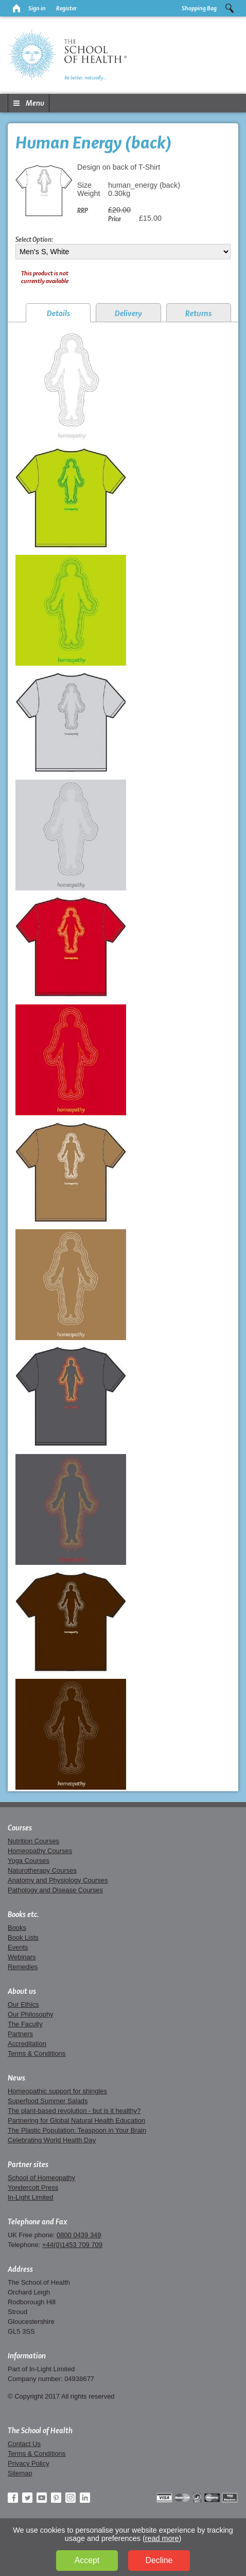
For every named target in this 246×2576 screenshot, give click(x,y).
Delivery (128, 313)
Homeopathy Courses (40, 1851)
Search (229, 8)
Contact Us (24, 2444)
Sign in (37, 8)
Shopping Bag (199, 8)
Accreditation (27, 2043)
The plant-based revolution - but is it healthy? (74, 2111)
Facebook (13, 2497)
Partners (20, 2034)
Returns (198, 313)
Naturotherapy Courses (42, 1870)
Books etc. (23, 1914)
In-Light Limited (31, 2197)
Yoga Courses (28, 1860)
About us (22, 1991)
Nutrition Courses (33, 1841)
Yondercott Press (33, 2187)
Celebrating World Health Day (52, 2140)
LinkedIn (85, 2497)
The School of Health (40, 2430)
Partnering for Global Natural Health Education (76, 2120)
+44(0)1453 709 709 (72, 2245)
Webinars (22, 1957)
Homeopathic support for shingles (57, 2091)
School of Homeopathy (41, 2178)
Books (17, 1927)
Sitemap (20, 2473)
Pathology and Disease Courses (55, 1890)
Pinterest (56, 2497)
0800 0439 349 (79, 2235)
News (16, 2078)
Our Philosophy (31, 2014)
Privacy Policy (28, 2463)
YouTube (42, 2497)
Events (18, 1947)
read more (162, 2538)
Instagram (70, 2497)
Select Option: (34, 239)
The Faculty (25, 2024)
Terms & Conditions (36, 2053)
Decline (159, 2560)
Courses (20, 1828)
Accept (87, 2560)
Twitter (27, 2497)
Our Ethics (23, 2004)
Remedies (23, 1967)
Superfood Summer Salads (48, 2101)
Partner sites (28, 2164)
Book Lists (23, 1937)
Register (66, 8)
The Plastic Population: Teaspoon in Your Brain (77, 2130)
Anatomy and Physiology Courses (58, 1880)
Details (58, 313)
